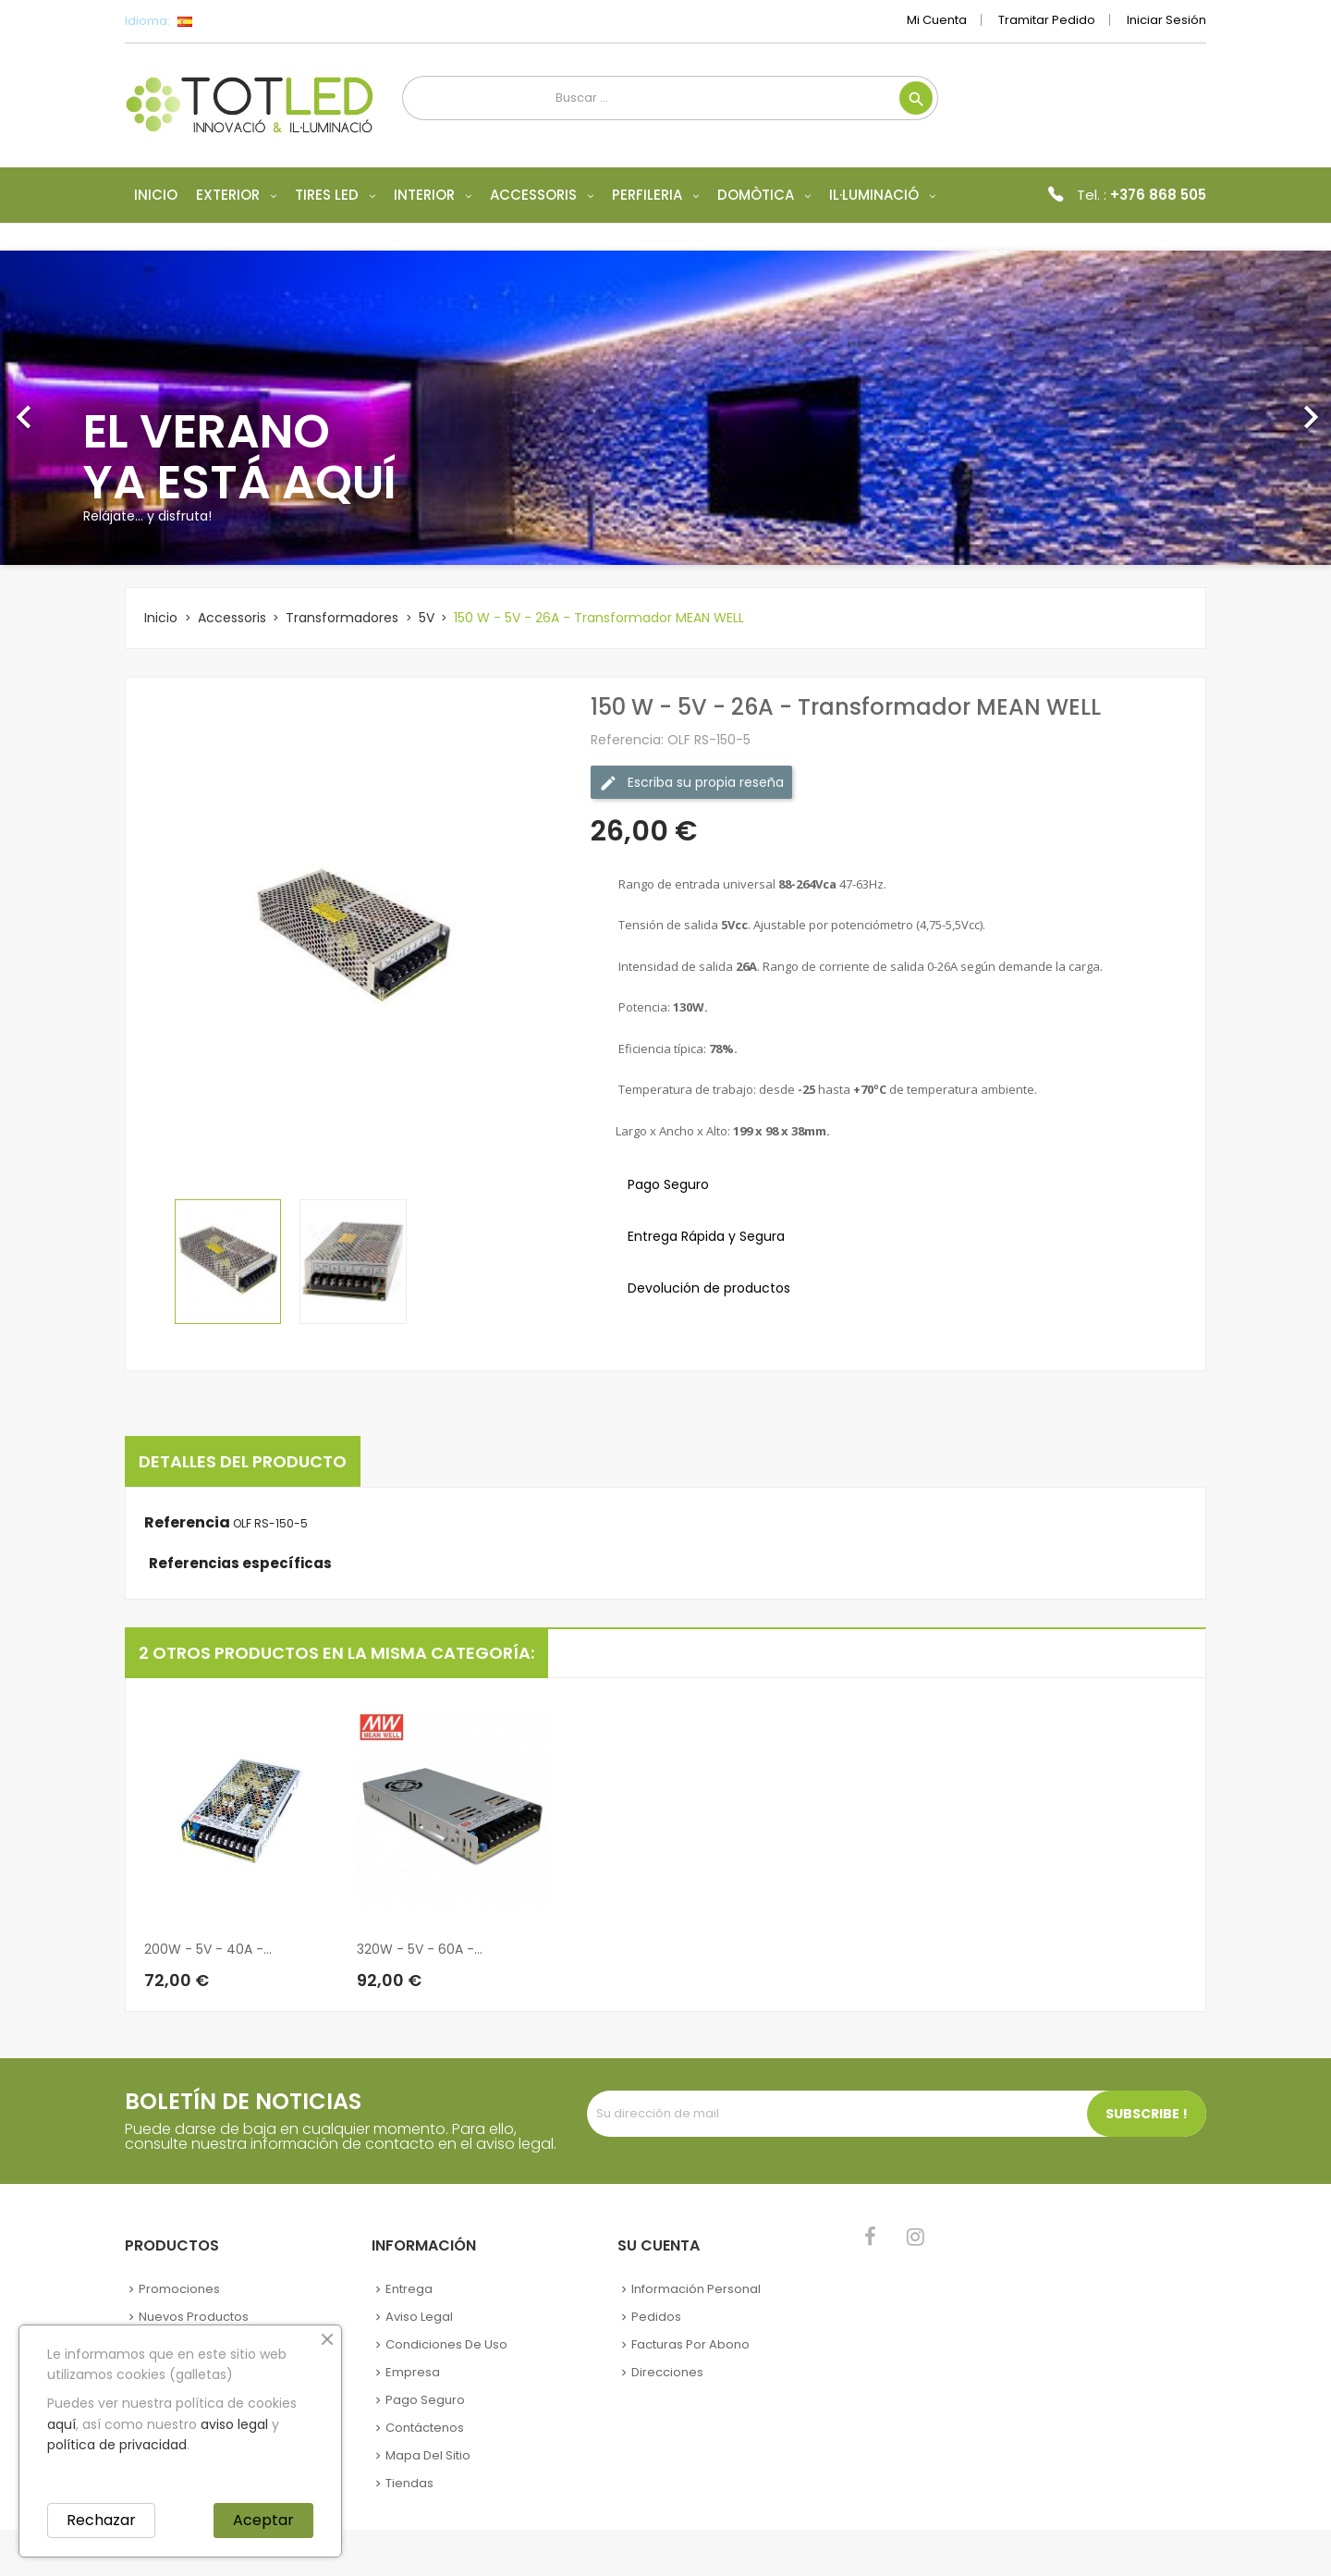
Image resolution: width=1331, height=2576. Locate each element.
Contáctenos (424, 2427)
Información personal (696, 2289)
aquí (61, 2424)
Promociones (179, 2289)
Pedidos (656, 2316)
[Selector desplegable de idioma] (226, 21)
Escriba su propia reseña (691, 782)
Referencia (187, 1522)
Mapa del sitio (427, 2455)
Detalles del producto (243, 1461)
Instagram (915, 2237)
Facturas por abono (690, 2344)
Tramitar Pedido (1046, 20)
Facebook (870, 2237)
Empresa (412, 2372)
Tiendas (409, 2483)
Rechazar (101, 2520)
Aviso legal (419, 2316)
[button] (100, 408)
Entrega (409, 2289)
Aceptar (263, 2520)
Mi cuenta (937, 20)
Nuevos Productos (194, 2316)
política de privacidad (117, 2444)
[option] (665, 408)
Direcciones (667, 2372)
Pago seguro (425, 2400)
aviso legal (234, 2424)
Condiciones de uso (446, 2344)
